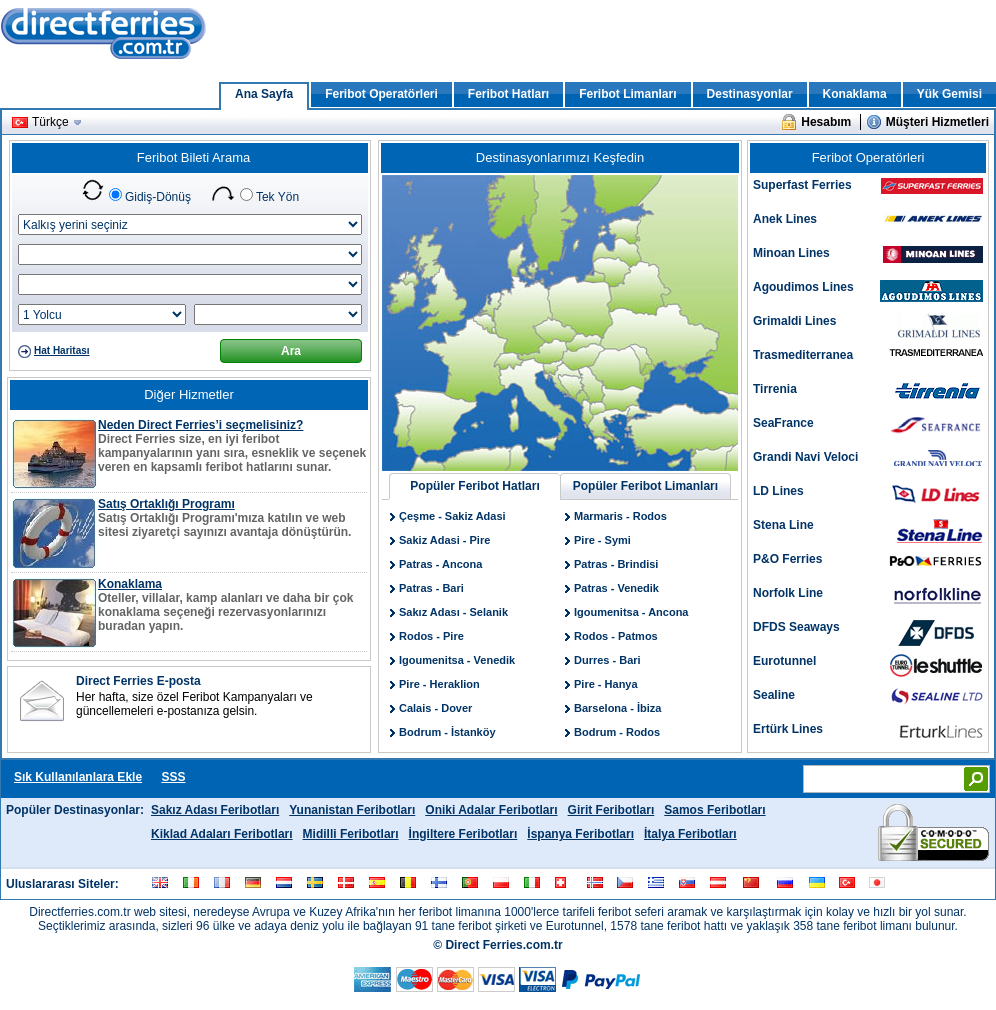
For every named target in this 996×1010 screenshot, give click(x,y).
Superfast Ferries (802, 185)
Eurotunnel (784, 661)
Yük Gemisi (949, 94)
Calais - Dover (435, 708)
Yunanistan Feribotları (352, 810)
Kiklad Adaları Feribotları (222, 834)
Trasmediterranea (803, 355)
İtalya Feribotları (690, 834)
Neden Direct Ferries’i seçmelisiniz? (200, 425)
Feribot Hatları (508, 94)
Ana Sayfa (264, 94)
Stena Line (783, 525)
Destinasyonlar (750, 94)
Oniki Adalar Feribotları (491, 810)
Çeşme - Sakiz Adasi (452, 516)
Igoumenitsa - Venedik (457, 660)
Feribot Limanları (627, 94)
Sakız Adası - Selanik (453, 612)
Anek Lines (785, 219)
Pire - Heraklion (439, 684)
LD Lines (778, 491)
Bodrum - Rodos (617, 732)
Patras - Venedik (616, 588)
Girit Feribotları (611, 810)
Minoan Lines (791, 253)
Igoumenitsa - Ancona (631, 612)
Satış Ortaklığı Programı (166, 504)
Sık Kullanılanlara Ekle (78, 777)
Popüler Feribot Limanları (645, 486)
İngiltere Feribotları (463, 834)
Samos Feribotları (714, 810)
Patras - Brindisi (616, 564)
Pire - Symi (602, 540)
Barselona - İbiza (617, 708)
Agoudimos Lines (803, 287)
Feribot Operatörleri (381, 94)
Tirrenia (775, 389)
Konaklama (855, 94)
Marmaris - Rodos (620, 516)
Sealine (774, 695)
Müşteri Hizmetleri (937, 122)
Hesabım (826, 122)
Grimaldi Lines (794, 321)
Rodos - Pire (431, 636)
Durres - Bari (607, 660)
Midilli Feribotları (351, 834)
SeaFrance (783, 423)
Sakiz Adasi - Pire (444, 540)
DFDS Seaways (796, 627)
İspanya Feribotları (580, 834)
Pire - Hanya (606, 684)
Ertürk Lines (788, 729)
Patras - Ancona (440, 564)
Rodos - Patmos (616, 636)
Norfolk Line (788, 593)
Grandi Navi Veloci (805, 457)
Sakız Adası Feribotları (215, 810)
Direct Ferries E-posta (138, 681)
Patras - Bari (431, 588)
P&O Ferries (787, 559)
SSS (173, 777)
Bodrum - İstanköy (447, 732)
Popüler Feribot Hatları (474, 486)
